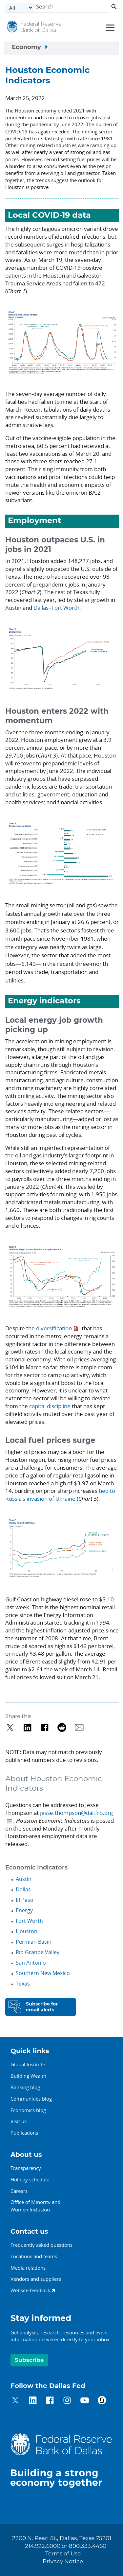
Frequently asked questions (41, 2245)
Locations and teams (33, 2256)
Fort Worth (29, 1920)
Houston (26, 1931)
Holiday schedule (29, 2179)
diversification (54, 1328)
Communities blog (31, 2098)
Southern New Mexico (43, 1973)
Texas (23, 1983)
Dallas (23, 1889)
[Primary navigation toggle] (109, 27)
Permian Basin (33, 1941)
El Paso (24, 1899)
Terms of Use (63, 2553)
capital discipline (50, 1406)
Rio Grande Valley (37, 1952)
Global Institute (27, 2064)
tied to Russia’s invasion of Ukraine (60, 1494)
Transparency (25, 2168)
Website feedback (30, 2290)
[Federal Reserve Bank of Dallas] (34, 28)
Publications (24, 2132)
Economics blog (28, 2110)
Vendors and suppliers (35, 2279)
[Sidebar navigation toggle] (61, 48)
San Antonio (31, 1962)
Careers (19, 2191)
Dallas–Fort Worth (56, 607)
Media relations (28, 2267)
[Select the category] (19, 8)
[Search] (70, 8)
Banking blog (25, 2087)
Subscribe (29, 2360)
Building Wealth (28, 2076)
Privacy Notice (63, 2561)
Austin (13, 607)
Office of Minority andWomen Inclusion (35, 2206)
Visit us (18, 2121)
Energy (24, 1910)
